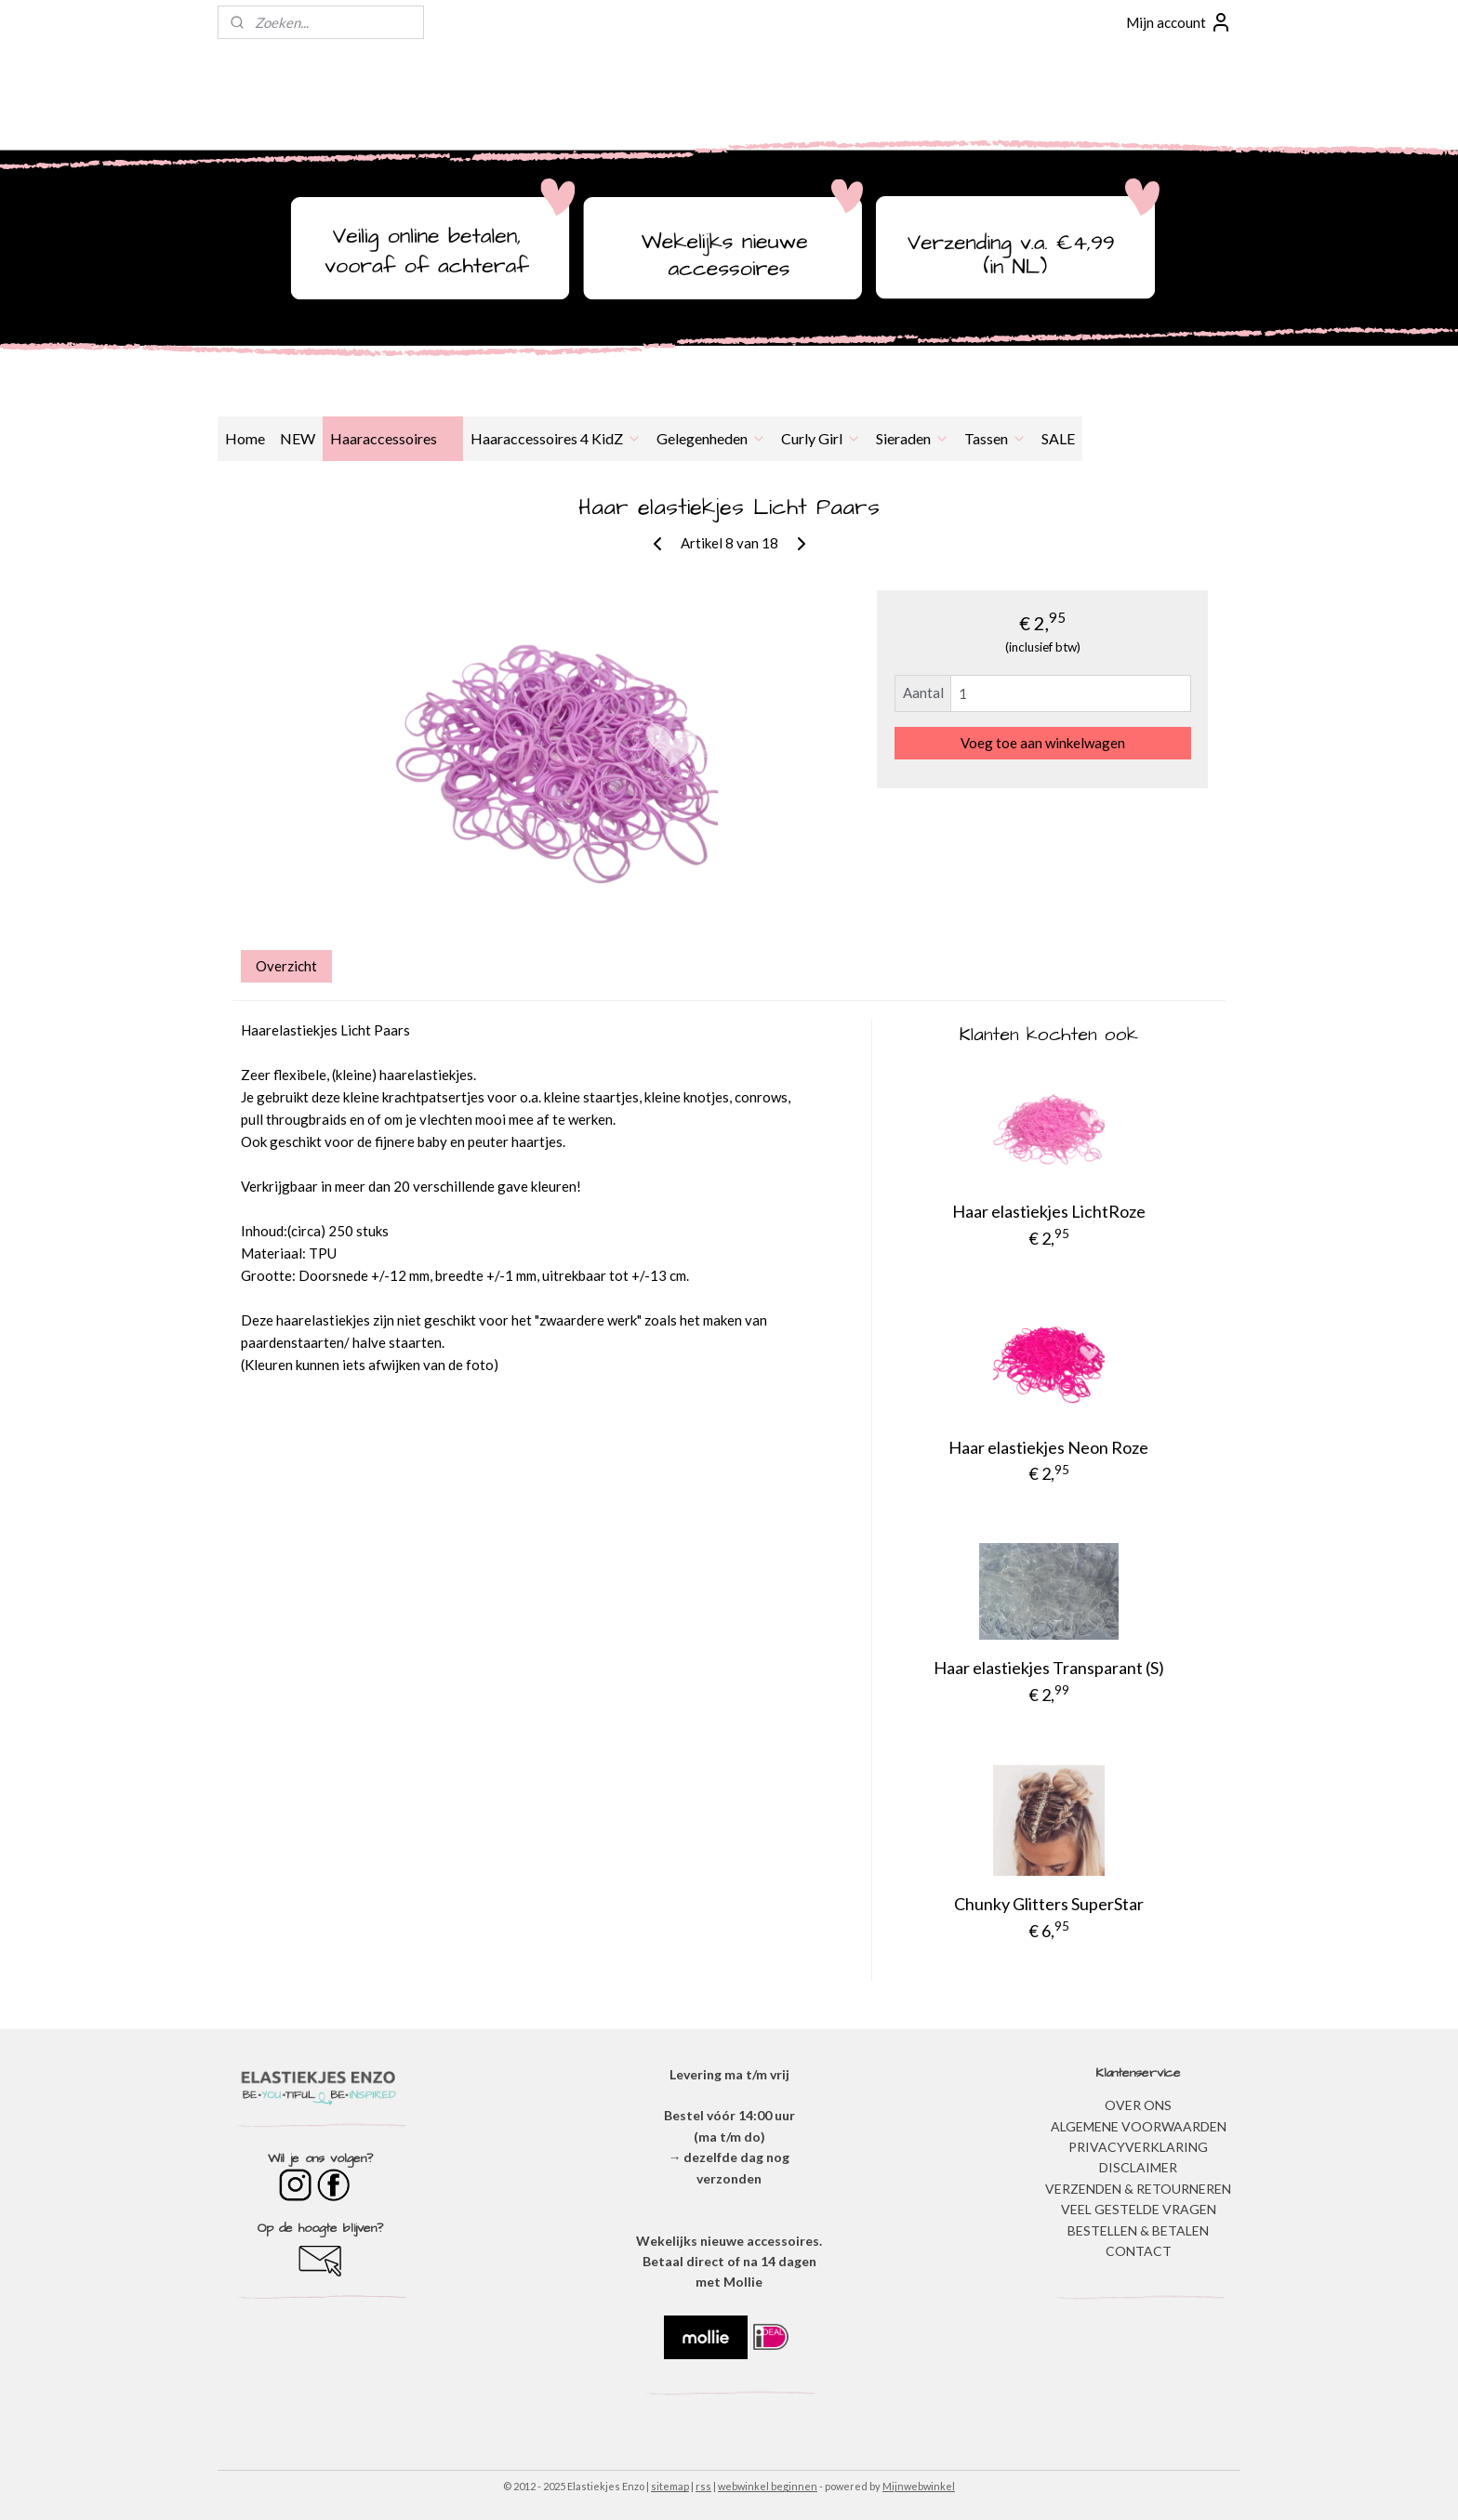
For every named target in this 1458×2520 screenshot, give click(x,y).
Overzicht (286, 965)
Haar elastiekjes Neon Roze (1048, 1447)
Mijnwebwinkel (918, 2486)
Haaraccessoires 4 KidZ (556, 438)
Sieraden (912, 438)
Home (245, 438)
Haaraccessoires (393, 438)
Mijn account (1179, 22)
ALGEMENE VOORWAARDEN (1138, 2126)
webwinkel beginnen (767, 2486)
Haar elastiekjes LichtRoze (1049, 1211)
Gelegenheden (711, 438)
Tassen (995, 438)
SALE (1058, 438)
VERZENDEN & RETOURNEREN (1138, 2189)
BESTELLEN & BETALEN (1138, 2230)
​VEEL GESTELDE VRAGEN (1138, 2209)
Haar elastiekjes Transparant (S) (1049, 1667)
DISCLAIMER (1138, 2167)
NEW (297, 438)
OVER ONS (1138, 2105)
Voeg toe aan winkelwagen (1043, 742)
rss (703, 2486)
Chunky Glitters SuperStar (1049, 1903)
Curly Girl (821, 438)
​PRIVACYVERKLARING (1138, 2147)
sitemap (670, 2486)
